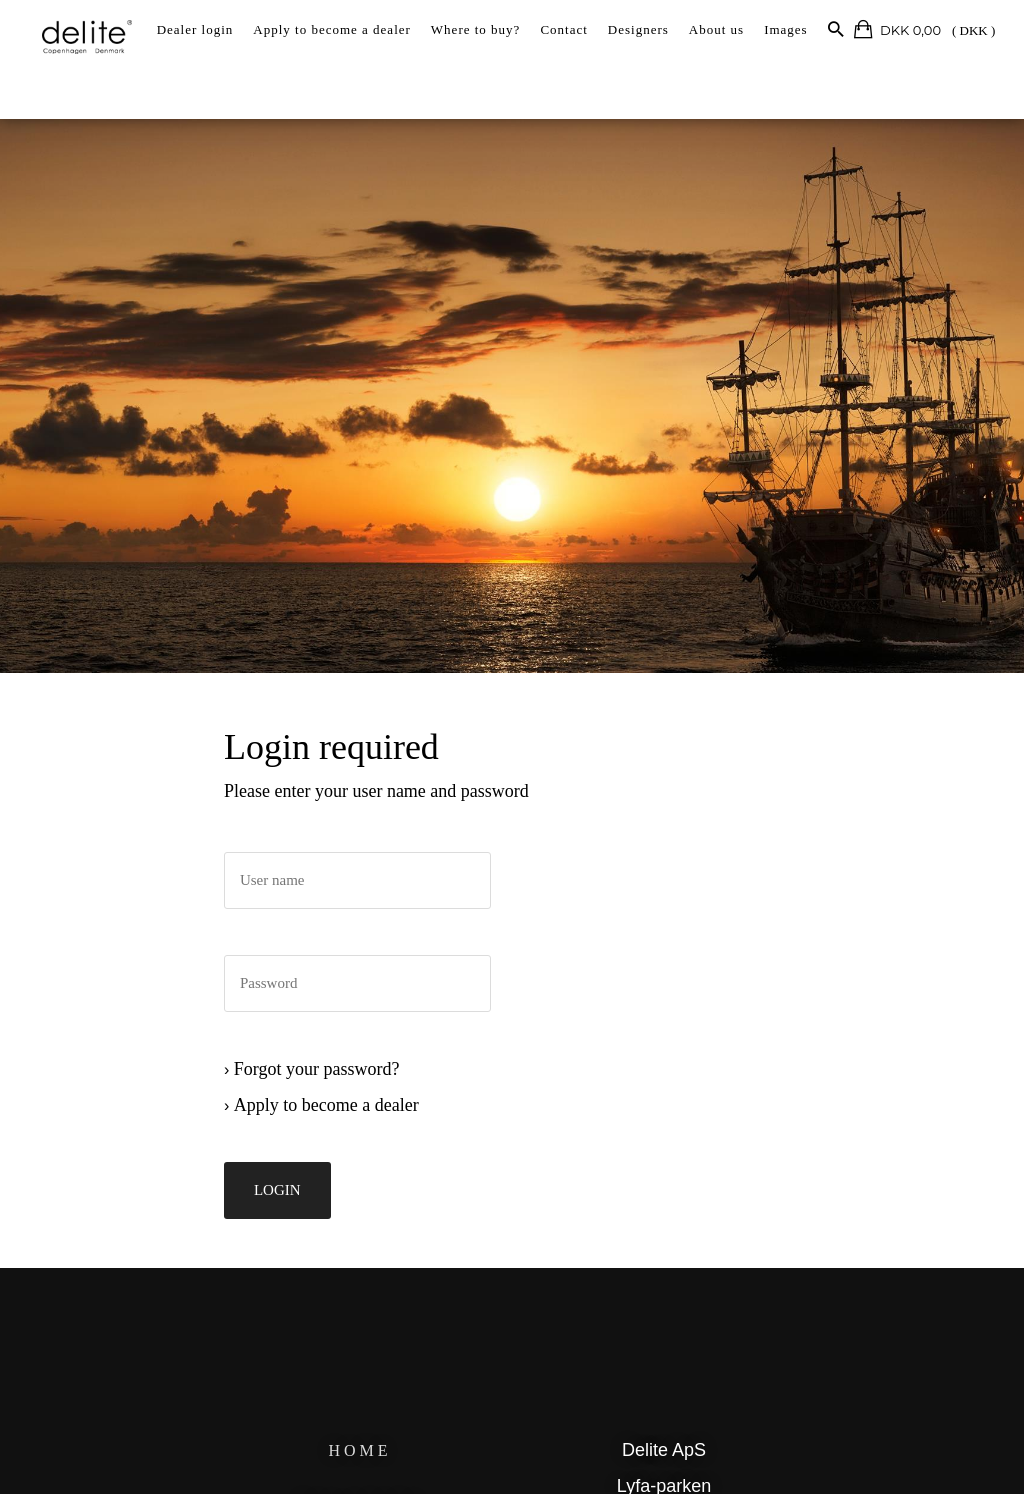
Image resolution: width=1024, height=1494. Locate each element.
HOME (364, 1456)
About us (716, 29)
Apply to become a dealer (332, 29)
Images (786, 29)
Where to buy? (476, 29)
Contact (563, 29)
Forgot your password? (326, 1084)
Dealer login (195, 29)
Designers (638, 29)
